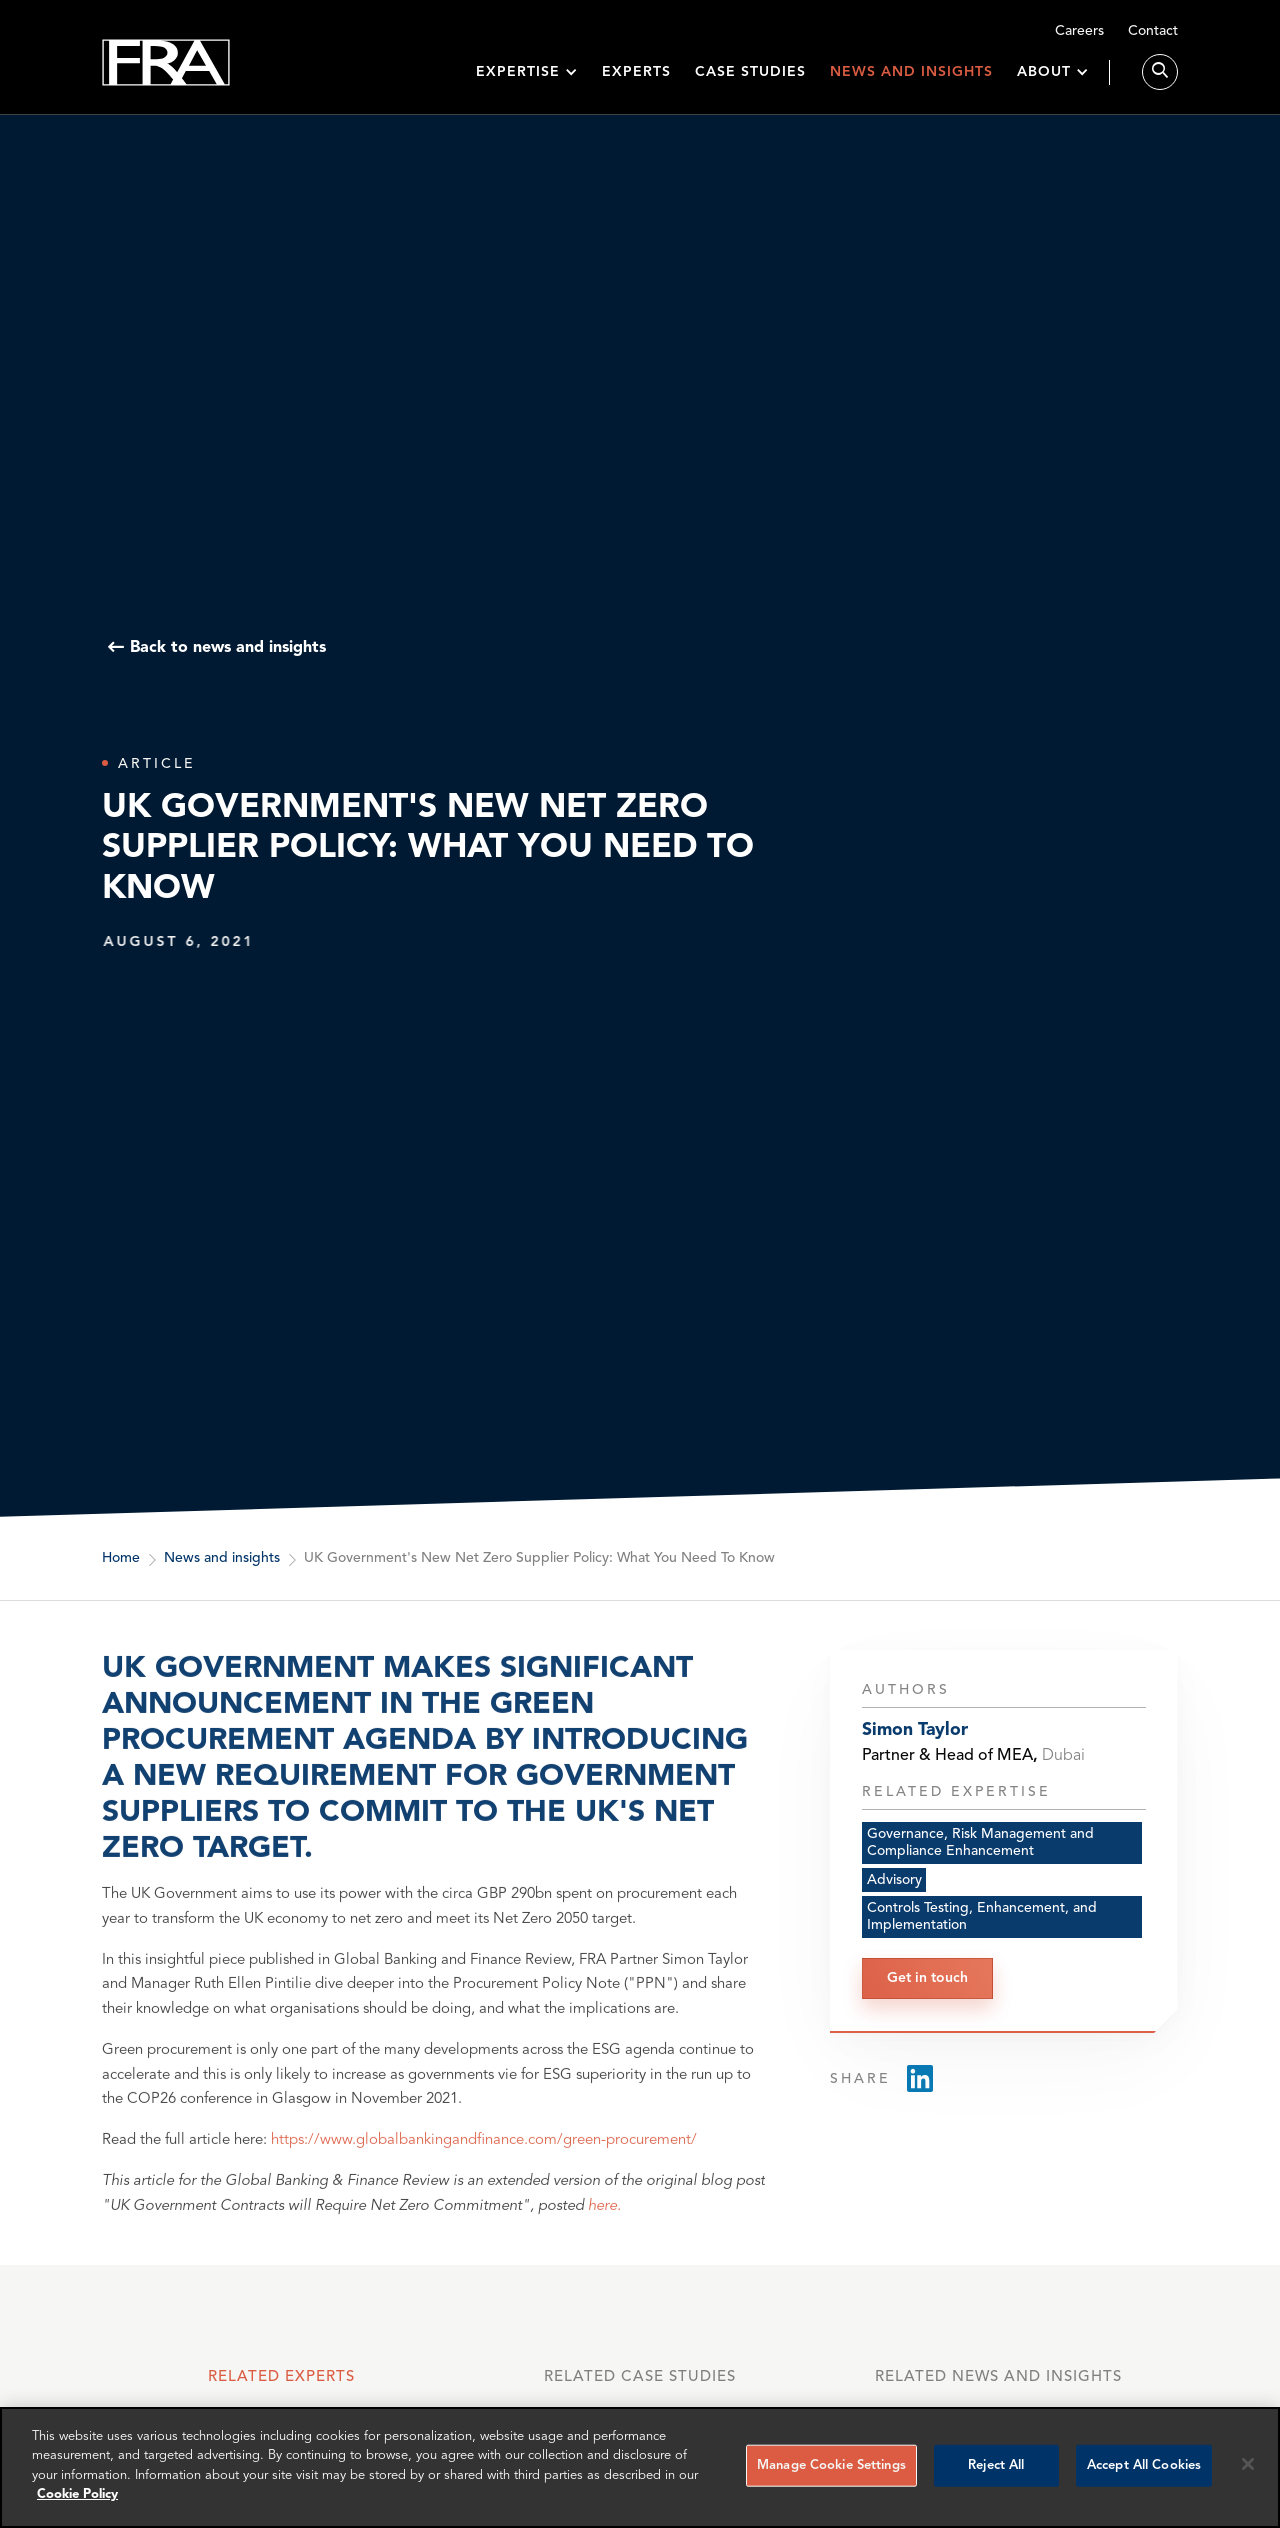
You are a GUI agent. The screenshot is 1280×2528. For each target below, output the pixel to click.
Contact (1153, 31)
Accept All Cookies (1144, 2465)
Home (121, 1559)
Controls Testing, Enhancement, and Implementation (982, 1940)
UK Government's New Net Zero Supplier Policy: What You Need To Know (539, 1559)
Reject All (996, 2465)
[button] (527, 72)
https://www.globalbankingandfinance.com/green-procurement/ (484, 2173)
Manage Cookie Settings (831, 2465)
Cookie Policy (77, 2494)
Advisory (894, 1903)
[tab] (281, 2387)
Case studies (750, 72)
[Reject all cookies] (1248, 2464)
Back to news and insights (228, 648)
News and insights (911, 72)
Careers (1079, 31)
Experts (636, 72)
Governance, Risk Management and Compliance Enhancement (980, 1865)
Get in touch (927, 2001)
